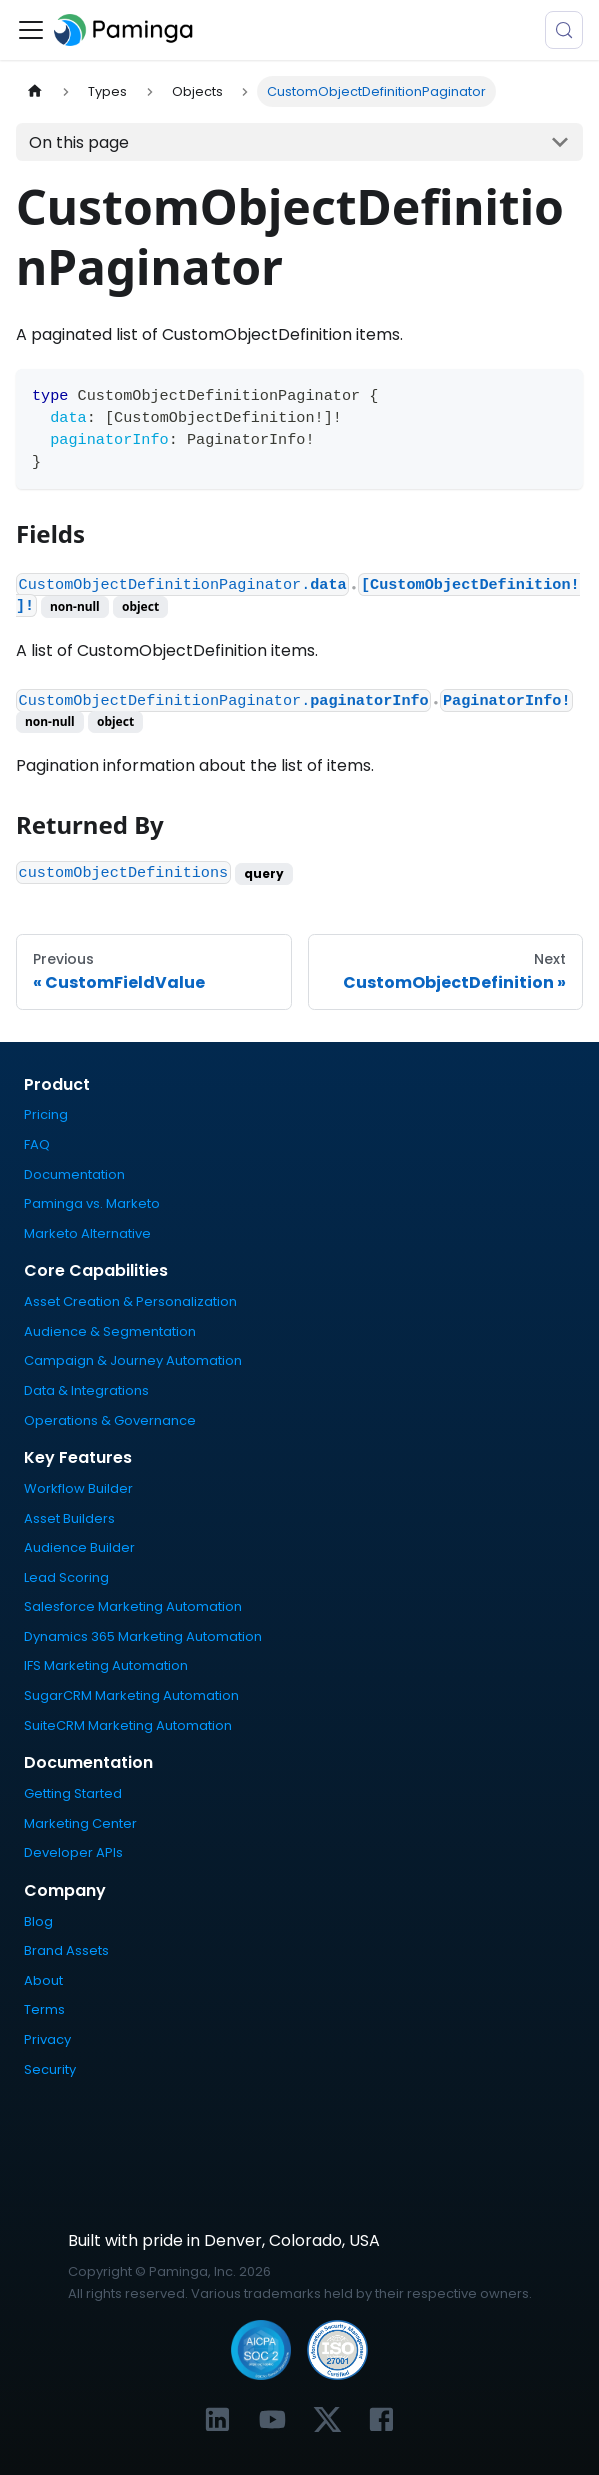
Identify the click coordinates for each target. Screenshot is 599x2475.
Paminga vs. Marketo (92, 1203)
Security (50, 2069)
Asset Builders (69, 1518)
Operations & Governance (110, 1420)
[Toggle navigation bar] (31, 30)
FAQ (37, 1144)
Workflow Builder (78, 1488)
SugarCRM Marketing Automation (131, 1695)
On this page (79, 142)
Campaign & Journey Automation (133, 1360)
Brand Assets (66, 1950)
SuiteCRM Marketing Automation (128, 1725)
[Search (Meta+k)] (564, 30)
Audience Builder (79, 1547)
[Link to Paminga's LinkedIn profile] (217, 2419)
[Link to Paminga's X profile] (327, 2419)
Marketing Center (80, 1823)
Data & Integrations (86, 1390)
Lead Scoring (66, 1577)
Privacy (47, 2039)
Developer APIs (73, 1852)
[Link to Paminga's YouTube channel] (272, 2419)
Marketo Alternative (87, 1233)
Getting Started (73, 1793)
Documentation (74, 1174)
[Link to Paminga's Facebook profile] (381, 2419)
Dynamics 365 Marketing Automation (143, 1636)
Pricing (46, 1114)
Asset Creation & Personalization (130, 1301)
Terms (44, 2009)
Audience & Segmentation (110, 1331)
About (43, 1980)
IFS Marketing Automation (106, 1665)
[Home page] (35, 91)
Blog (38, 1921)
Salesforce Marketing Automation (133, 1606)
